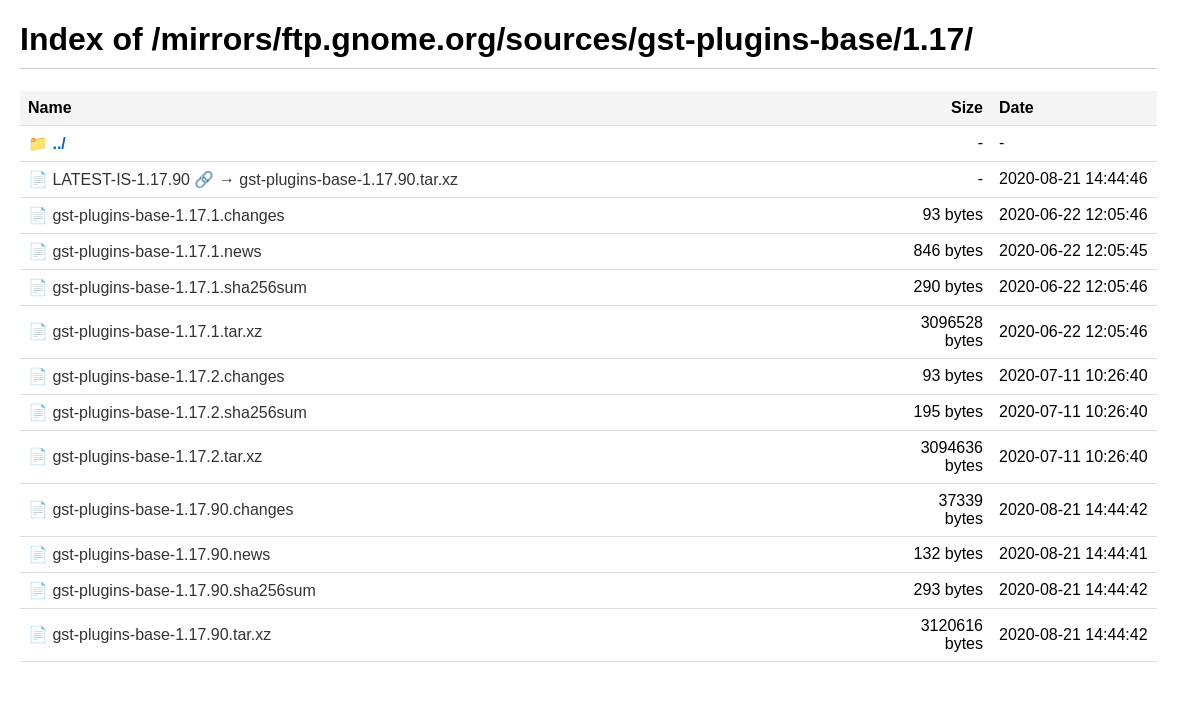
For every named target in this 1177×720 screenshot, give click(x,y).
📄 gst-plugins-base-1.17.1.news (144, 251)
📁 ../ (47, 143)
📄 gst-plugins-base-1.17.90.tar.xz (149, 634)
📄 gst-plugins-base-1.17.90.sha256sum (172, 590)
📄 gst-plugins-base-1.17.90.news (149, 554)
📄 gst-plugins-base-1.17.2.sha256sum (167, 412)
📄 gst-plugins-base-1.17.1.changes (156, 215)
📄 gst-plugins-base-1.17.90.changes (161, 509)
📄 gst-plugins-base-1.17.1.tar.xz (145, 331)
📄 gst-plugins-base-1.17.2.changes (156, 376)
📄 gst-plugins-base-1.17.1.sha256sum (167, 287)
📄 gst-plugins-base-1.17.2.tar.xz (145, 456)
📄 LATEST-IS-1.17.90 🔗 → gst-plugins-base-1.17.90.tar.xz (243, 179)
